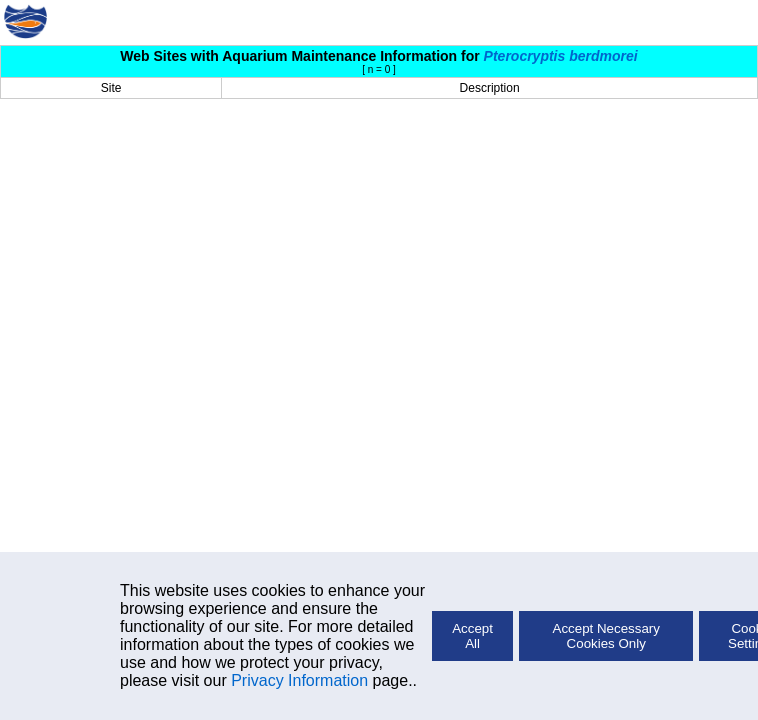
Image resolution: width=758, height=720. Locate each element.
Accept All (472, 636)
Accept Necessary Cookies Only (606, 636)
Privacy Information (299, 680)
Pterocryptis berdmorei (561, 56)
